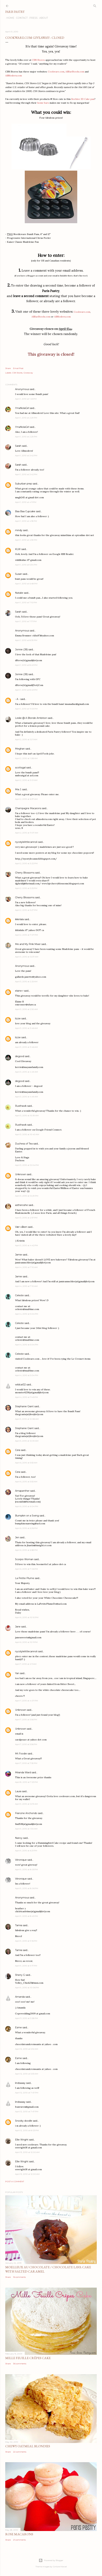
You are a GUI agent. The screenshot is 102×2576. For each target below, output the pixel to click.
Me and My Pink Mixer (28, 944)
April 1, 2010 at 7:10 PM (26, 602)
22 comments (19, 2452)
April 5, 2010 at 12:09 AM (26, 1441)
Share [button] (8, 368)
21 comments (19, 2540)
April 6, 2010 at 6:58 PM (26, 1550)
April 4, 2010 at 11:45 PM (26, 1397)
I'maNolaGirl (22, 408)
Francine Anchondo (26, 1813)
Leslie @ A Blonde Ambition (31, 718)
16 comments (19, 2277)
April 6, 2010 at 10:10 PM (26, 1617)
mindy (18, 530)
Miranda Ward (23, 1772)
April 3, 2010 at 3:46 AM (26, 1028)
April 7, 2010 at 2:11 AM (25, 1664)
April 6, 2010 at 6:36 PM (26, 1528)
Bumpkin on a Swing (27, 1515)
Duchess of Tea (24, 1143)
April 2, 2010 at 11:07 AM (26, 832)
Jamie (18, 1254)
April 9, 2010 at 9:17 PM (26, 1965)
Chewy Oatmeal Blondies (27, 2446)
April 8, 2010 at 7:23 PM (26, 1782)
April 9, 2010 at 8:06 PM (26, 1888)
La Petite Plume (24, 1578)
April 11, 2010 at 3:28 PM (26, 2018)
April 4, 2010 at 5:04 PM (26, 1314)
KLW (18, 549)
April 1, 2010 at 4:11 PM (25, 502)
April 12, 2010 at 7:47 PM (26, 2092)
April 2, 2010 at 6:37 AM (26, 799)
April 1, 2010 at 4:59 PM (26, 540)
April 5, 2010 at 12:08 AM (27, 1419)
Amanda (20, 1996)
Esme (18, 2027)
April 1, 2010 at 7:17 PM (26, 621)
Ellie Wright (21, 2139)
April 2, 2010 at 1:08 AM (26, 758)
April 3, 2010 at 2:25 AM (26, 981)
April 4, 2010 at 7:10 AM (26, 1267)
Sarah (18, 445)
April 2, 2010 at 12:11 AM (26, 739)
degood (19, 1056)
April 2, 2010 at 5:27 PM (26, 910)
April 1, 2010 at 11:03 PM (26, 708)
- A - (17, 699)
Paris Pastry (14, 12)
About (42, 17)
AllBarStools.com (74, 71)
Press (32, 17)
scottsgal (20, 767)
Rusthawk (21, 1105)
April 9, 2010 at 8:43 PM (26, 1916)
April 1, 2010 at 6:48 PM (26, 583)
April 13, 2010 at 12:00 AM (27, 2152)
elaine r (19, 990)
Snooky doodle (23, 2120)
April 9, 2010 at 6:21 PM (26, 1850)
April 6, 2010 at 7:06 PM (26, 1569)
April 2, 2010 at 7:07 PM (26, 935)
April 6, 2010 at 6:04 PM (26, 1506)
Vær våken (21, 1226)
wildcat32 (20, 1384)
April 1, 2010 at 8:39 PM (26, 640)
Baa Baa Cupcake (25, 511)
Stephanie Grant (24, 1406)
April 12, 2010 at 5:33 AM (26, 2073)
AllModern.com (13, 75)
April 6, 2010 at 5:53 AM (26, 1462)
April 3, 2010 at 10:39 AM (27, 1115)
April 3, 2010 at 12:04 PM (27, 1165)
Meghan (20, 748)
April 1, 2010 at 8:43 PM (26, 665)
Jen (17, 1537)
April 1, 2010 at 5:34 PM (26, 564)
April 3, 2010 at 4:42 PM (26, 1245)
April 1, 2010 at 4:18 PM (26, 521)
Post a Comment (14, 2181)
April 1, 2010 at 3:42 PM (26, 455)
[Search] (95, 5)
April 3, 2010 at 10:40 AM (27, 1134)
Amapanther (22, 1490)
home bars (43, 102)
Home (9, 17)
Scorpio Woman (24, 1559)
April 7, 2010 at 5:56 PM (26, 1719)
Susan (18, 573)
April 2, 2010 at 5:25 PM (26, 888)
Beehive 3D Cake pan (82, 99)
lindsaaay (20, 2083)
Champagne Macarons (28, 808)
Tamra (18, 1925)
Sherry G (20, 1974)
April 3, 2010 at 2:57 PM (26, 1217)
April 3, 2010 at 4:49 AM (26, 1072)
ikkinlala (19, 919)
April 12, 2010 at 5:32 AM (26, 2049)
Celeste (19, 1295)
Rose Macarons (19, 2534)
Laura (18, 1791)
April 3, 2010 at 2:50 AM (26, 1009)
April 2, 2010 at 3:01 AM (26, 780)
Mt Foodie (21, 1753)
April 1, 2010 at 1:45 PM (26, 399)
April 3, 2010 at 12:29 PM (26, 1196)
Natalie (19, 592)
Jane (17, 1626)
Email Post (18, 368)
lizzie (18, 1018)
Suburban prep (23, 483)
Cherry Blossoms (24, 872)
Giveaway (28, 372)
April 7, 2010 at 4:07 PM (26, 1700)
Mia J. (18, 789)
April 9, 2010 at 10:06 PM (27, 1987)
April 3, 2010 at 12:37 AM (26, 956)
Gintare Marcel (60, 2566)
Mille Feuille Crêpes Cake (28, 2358)
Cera (17, 1450)
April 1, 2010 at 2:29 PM (26, 417)
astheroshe (21, 1205)
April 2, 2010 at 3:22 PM (26, 863)
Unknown (20, 1174)
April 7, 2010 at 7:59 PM (26, 1763)
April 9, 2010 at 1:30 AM (26, 1828)
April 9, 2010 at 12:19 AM (26, 1804)
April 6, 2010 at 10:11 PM (26, 1642)
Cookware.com (56, 71)
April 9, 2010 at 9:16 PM (26, 1941)
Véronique (21, 1859)
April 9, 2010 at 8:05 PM (26, 1869)
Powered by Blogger (51, 2560)
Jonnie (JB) (21, 649)
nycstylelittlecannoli (26, 841)
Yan (17, 1673)
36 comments (19, 2363)
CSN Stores (38, 59)
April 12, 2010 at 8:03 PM (27, 2130)
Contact (20, 17)
